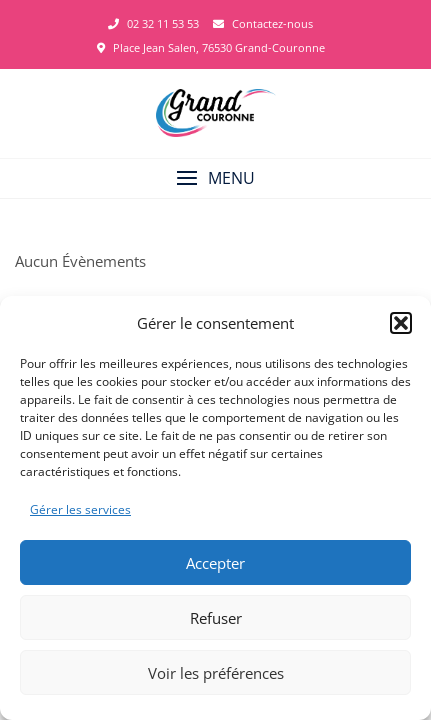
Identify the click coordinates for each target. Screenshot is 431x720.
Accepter (215, 563)
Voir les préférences (216, 673)
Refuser (216, 618)
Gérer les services (80, 509)
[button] (401, 323)
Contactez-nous (263, 23)
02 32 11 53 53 (153, 23)
